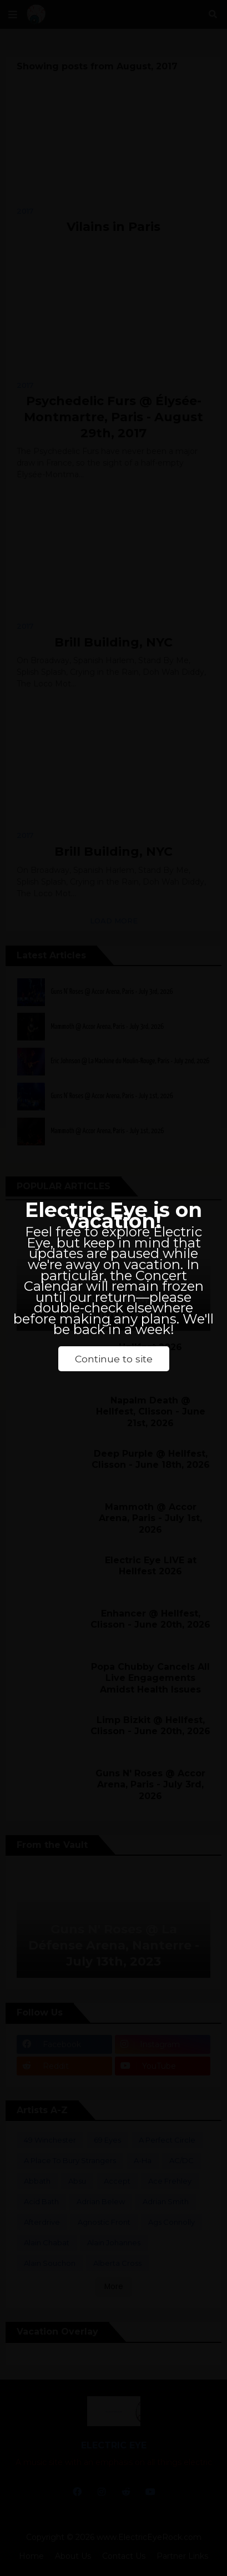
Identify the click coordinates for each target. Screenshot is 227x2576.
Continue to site (114, 1359)
